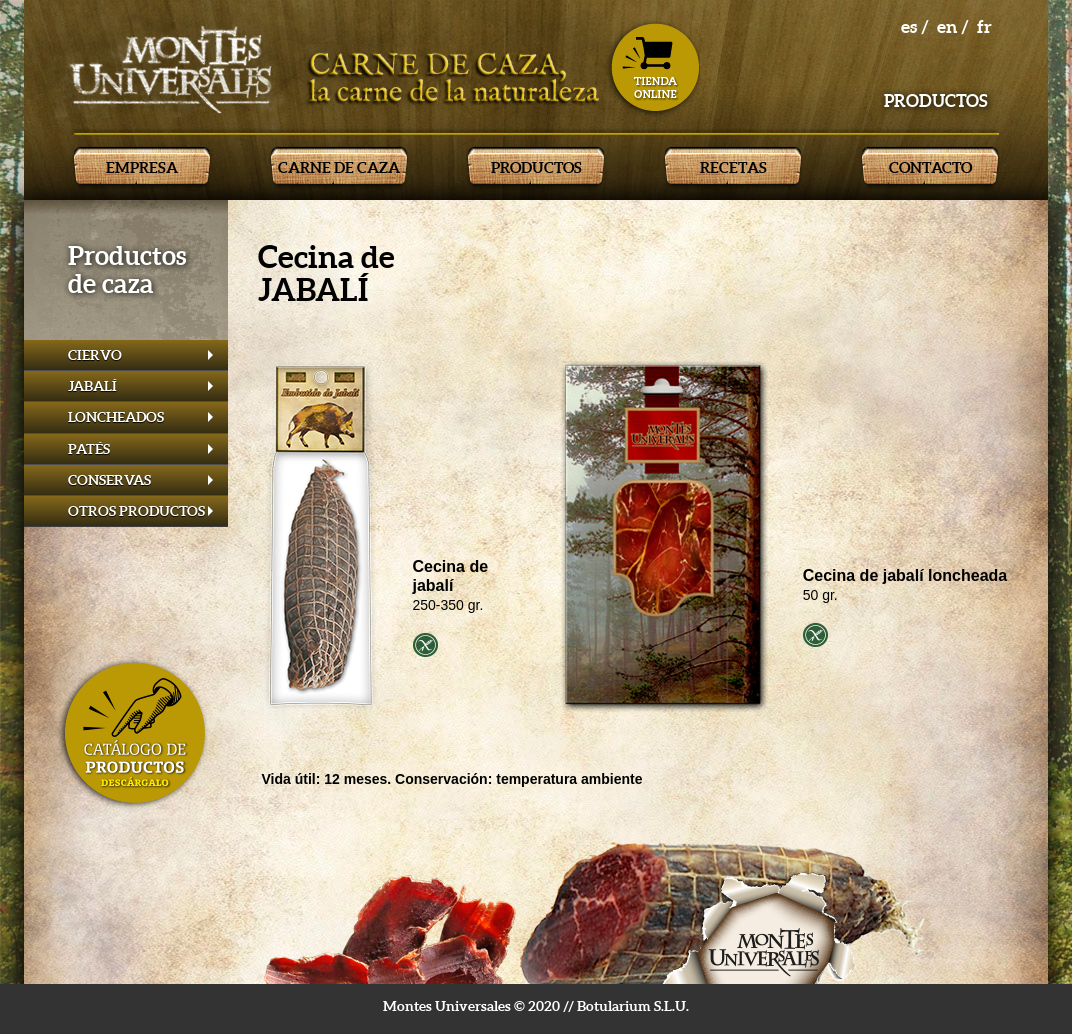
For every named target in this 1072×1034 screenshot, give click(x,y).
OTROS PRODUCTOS (136, 511)
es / (915, 26)
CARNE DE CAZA (339, 167)
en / (953, 26)
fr (984, 26)
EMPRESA (142, 167)
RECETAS (733, 167)
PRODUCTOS (536, 167)
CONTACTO (930, 167)
